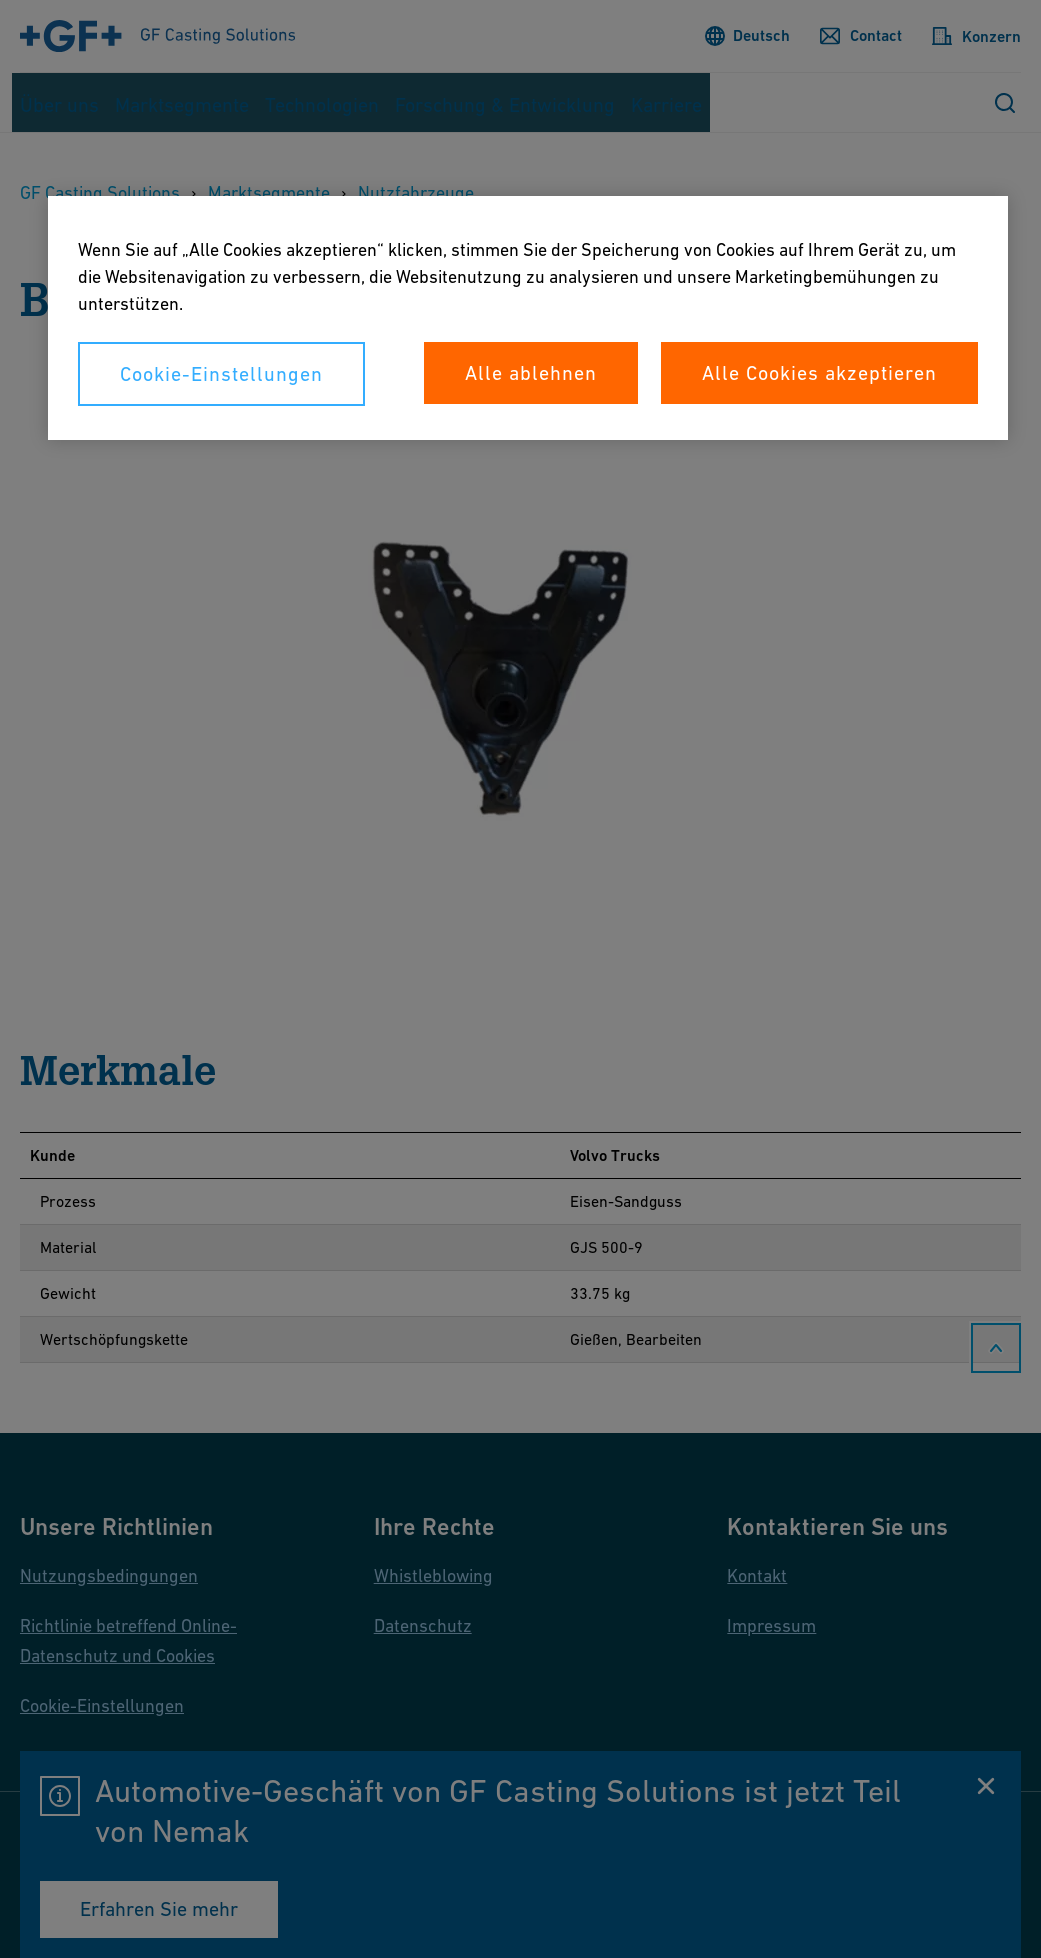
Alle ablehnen (531, 373)
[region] (528, 318)
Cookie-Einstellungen (221, 374)
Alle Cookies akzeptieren (819, 373)
